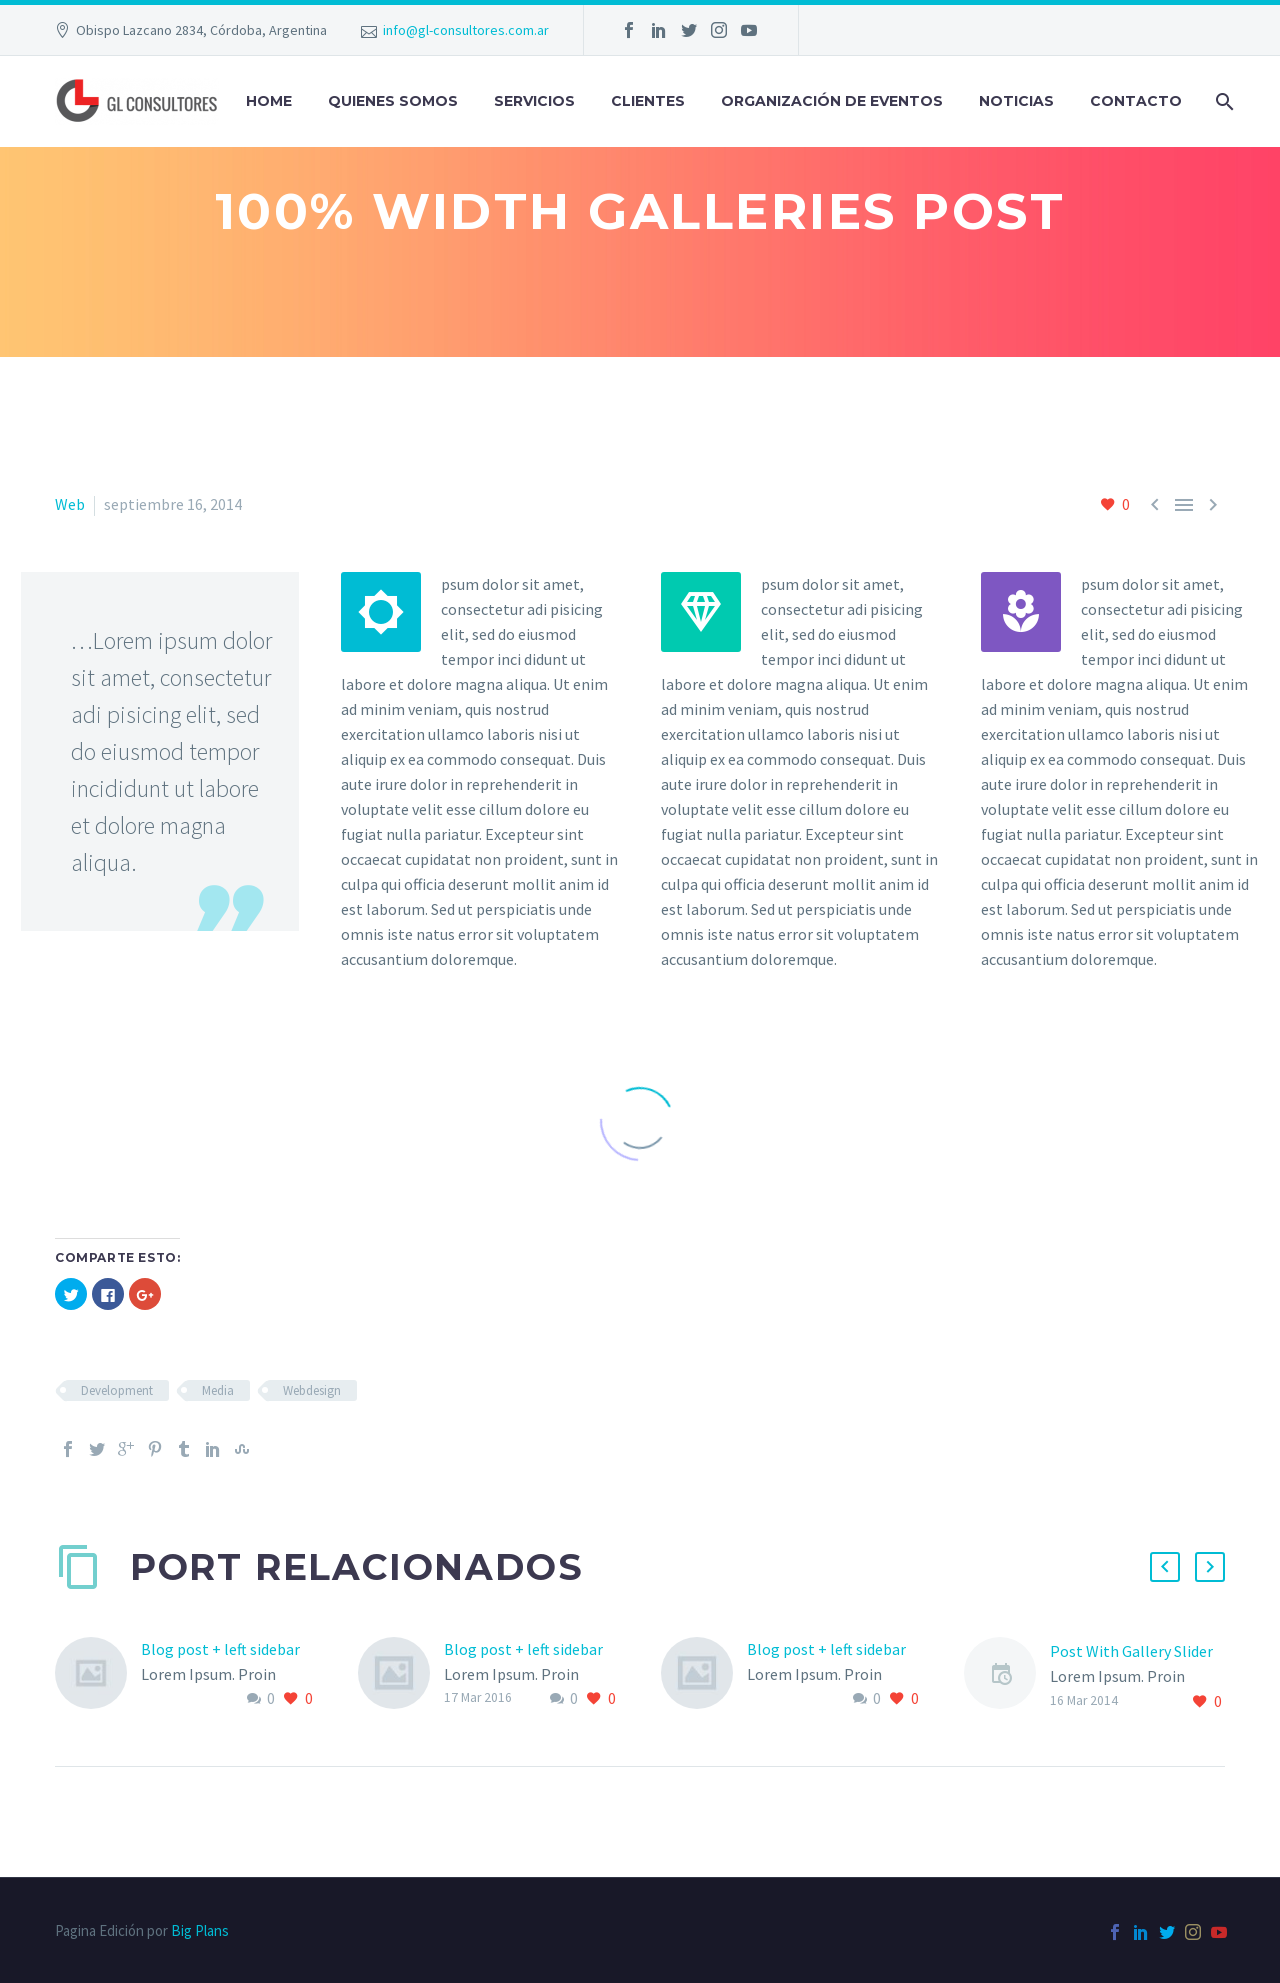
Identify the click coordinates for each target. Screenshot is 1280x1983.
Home (269, 101)
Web (70, 504)
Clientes (648, 101)
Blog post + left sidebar (220, 1649)
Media (218, 1390)
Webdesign (312, 1390)
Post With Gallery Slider (1131, 1651)
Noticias (1016, 101)
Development (117, 1390)
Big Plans (200, 1930)
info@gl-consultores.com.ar (466, 30)
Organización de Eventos (832, 101)
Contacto (1136, 101)
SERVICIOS (534, 101)
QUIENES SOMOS (393, 101)
